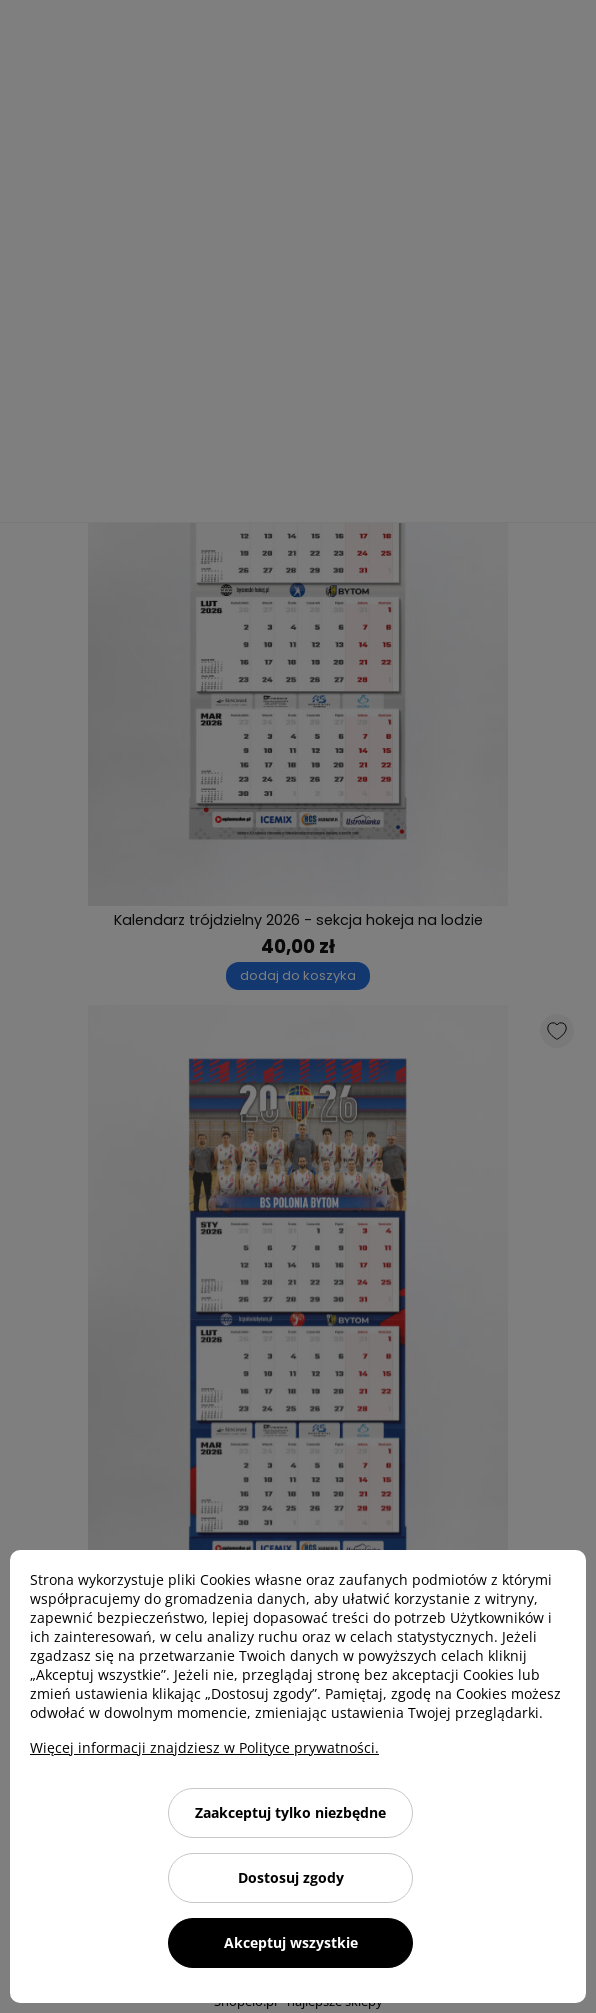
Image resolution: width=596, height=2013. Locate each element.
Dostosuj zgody (291, 1877)
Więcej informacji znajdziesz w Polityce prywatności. (204, 1747)
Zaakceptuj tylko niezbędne (290, 1812)
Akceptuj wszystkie (291, 1942)
